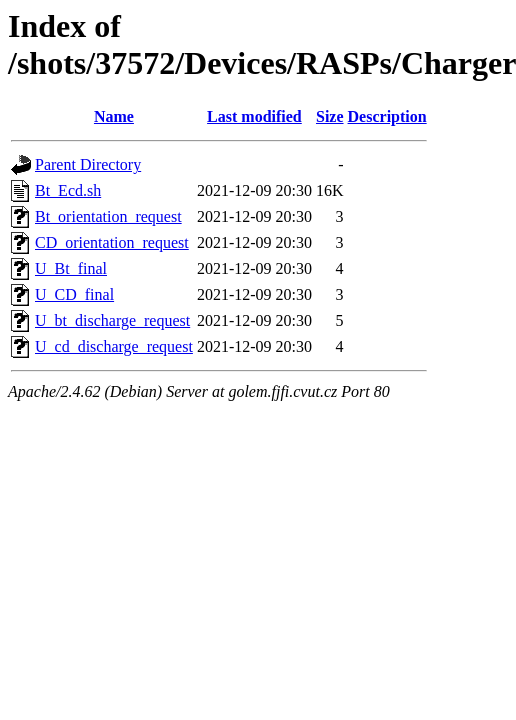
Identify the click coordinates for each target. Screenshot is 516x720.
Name (114, 116)
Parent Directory (88, 164)
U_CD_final (74, 294)
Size (330, 116)
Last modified (254, 116)
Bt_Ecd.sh (68, 190)
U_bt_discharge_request (112, 320)
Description (387, 116)
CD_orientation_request (112, 242)
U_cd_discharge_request (114, 346)
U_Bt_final (71, 268)
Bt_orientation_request (108, 216)
